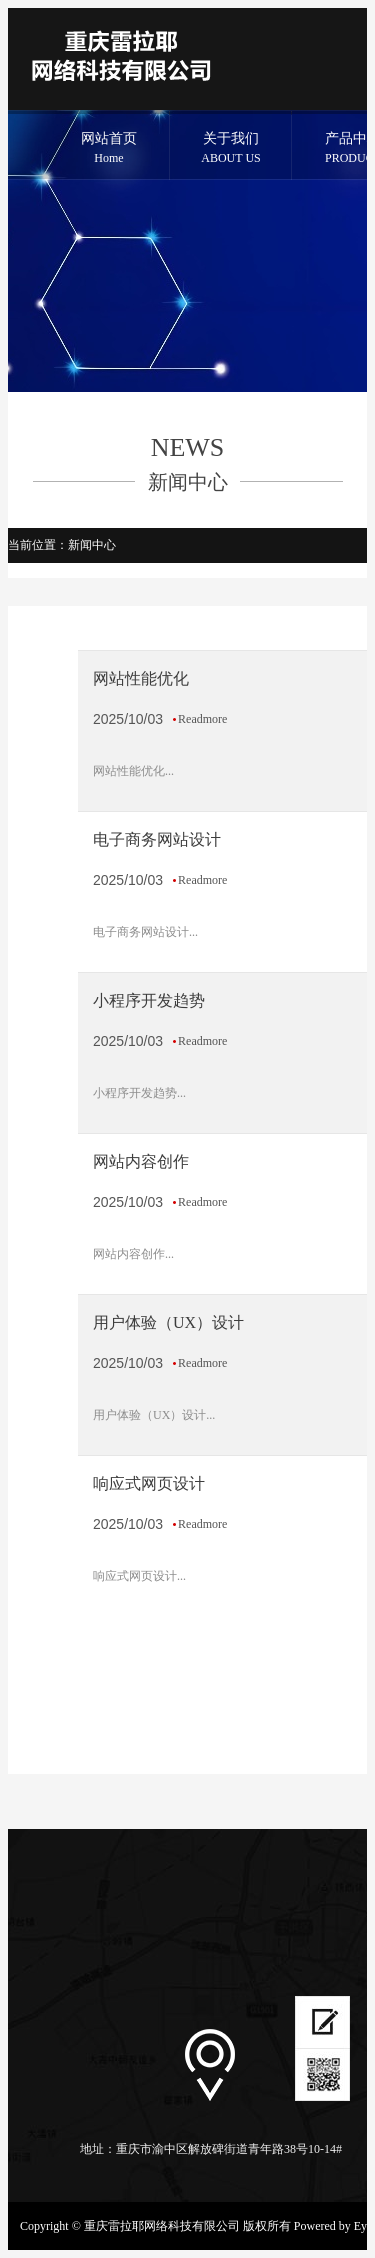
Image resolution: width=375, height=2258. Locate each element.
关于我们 (231, 149)
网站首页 (109, 149)
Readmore (202, 719)
